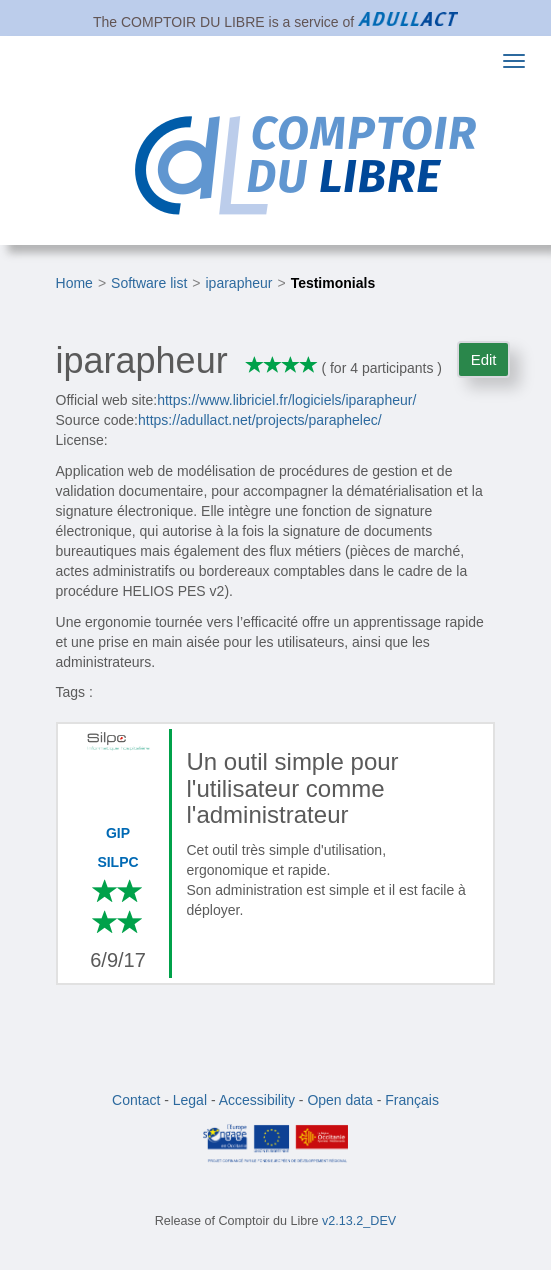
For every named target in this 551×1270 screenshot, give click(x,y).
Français (412, 1100)
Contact (136, 1100)
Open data (339, 1100)
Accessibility (257, 1100)
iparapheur (239, 283)
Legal (190, 1100)
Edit (484, 359)
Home (74, 283)
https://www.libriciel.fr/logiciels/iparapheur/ (286, 400)
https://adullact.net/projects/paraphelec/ (260, 420)
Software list (149, 283)
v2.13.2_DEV (359, 1221)
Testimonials (333, 283)
